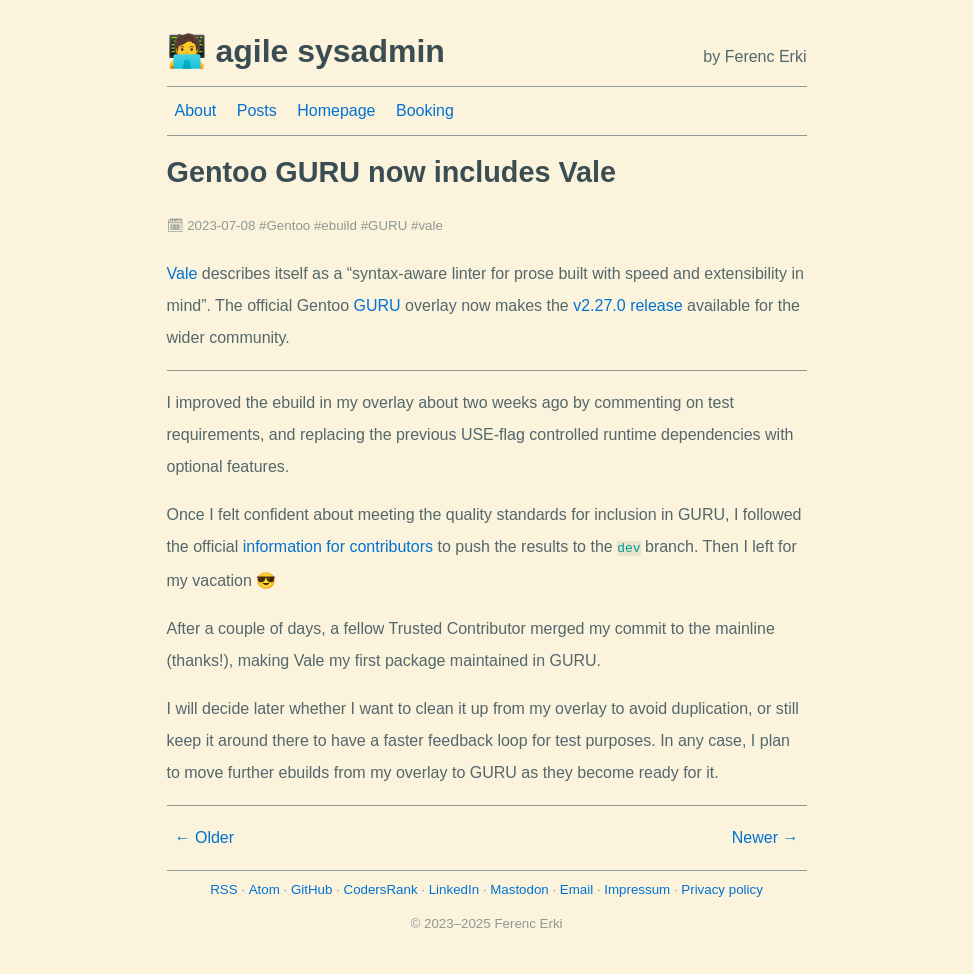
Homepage (336, 110)
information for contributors (338, 546)
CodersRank (381, 887)
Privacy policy (721, 887)
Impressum (637, 887)
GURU (377, 305)
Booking (425, 110)
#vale (427, 225)
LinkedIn (454, 887)
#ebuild (335, 225)
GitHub (311, 887)
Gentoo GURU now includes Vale (392, 172)
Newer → (765, 835)
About (196, 110)
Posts (257, 110)
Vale (182, 273)
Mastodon (519, 887)
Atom (264, 887)
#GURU (384, 225)
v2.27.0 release (627, 305)
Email (576, 887)
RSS (223, 887)
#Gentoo (284, 225)
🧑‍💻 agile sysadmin (306, 51)
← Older (205, 835)
